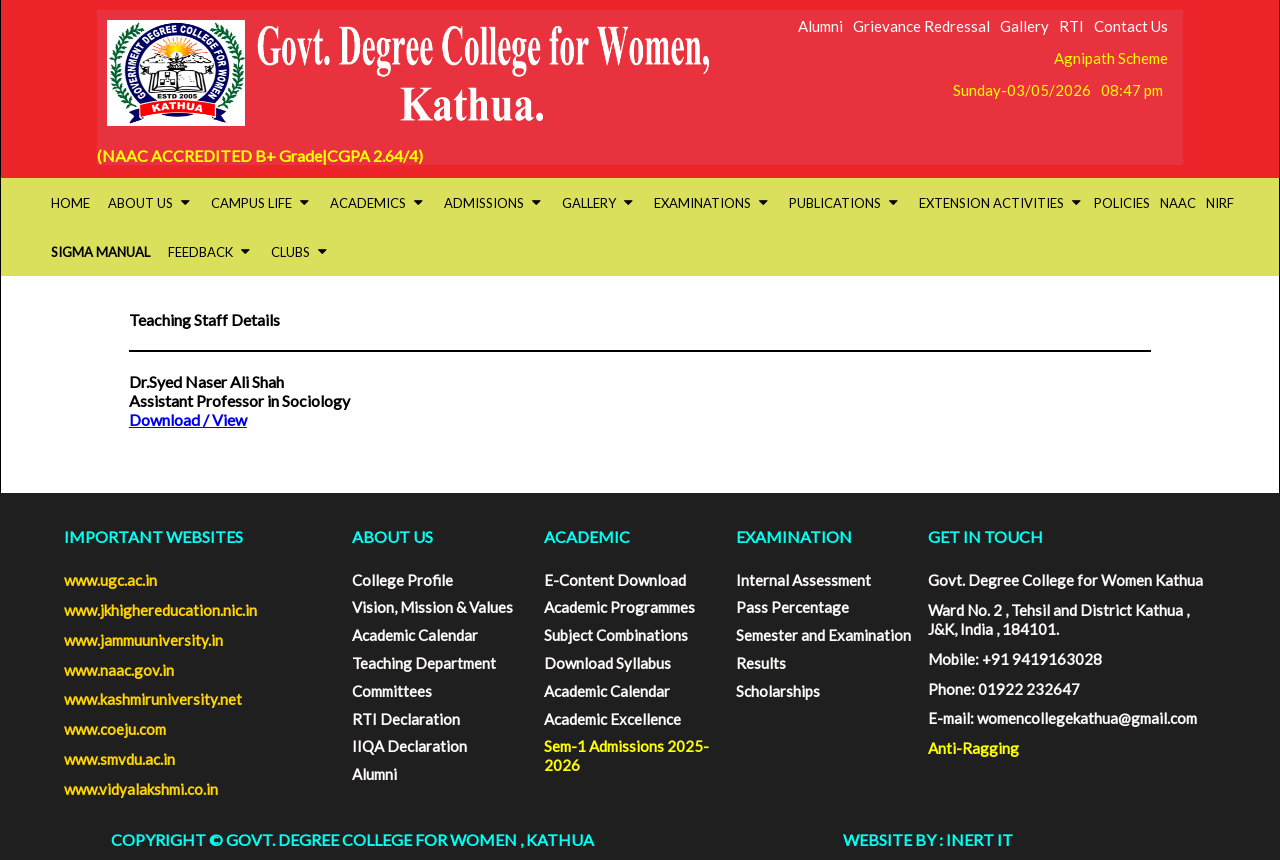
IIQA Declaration (409, 746)
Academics (376, 203)
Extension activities (1000, 203)
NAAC (1178, 203)
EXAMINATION (794, 536)
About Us (149, 203)
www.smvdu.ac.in (119, 759)
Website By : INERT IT (928, 839)
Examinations (711, 203)
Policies (1122, 203)
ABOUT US (392, 536)
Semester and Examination (823, 635)
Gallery (1024, 26)
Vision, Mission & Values (432, 607)
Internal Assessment (803, 580)
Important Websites (153, 536)
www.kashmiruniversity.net (153, 699)
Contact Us (1131, 26)
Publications (843, 203)
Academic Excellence (612, 719)
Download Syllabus (607, 663)
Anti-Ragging (973, 748)
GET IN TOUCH (985, 536)
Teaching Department (424, 663)
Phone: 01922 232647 (1004, 689)
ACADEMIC (587, 536)
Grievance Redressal (921, 26)
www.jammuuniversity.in (143, 640)
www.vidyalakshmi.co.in (141, 789)
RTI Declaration (406, 719)
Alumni (820, 26)
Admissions (492, 203)
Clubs (299, 252)
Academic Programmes (619, 607)
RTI (1071, 26)
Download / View (188, 419)
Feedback (209, 252)
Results (761, 663)
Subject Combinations (616, 635)
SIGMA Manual (100, 252)
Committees (392, 691)
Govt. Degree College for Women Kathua (1065, 580)
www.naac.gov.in (119, 670)
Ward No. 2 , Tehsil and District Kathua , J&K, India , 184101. (1058, 619)
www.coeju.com (115, 729)
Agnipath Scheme (1111, 58)
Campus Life (260, 203)
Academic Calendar (415, 635)
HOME (70, 203)
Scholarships (778, 691)
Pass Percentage (792, 607)
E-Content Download (615, 580)
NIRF (1220, 203)
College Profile (402, 580)
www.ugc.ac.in (110, 580)
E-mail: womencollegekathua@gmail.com (1062, 718)
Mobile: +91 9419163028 (1015, 659)
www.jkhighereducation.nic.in (160, 610)
